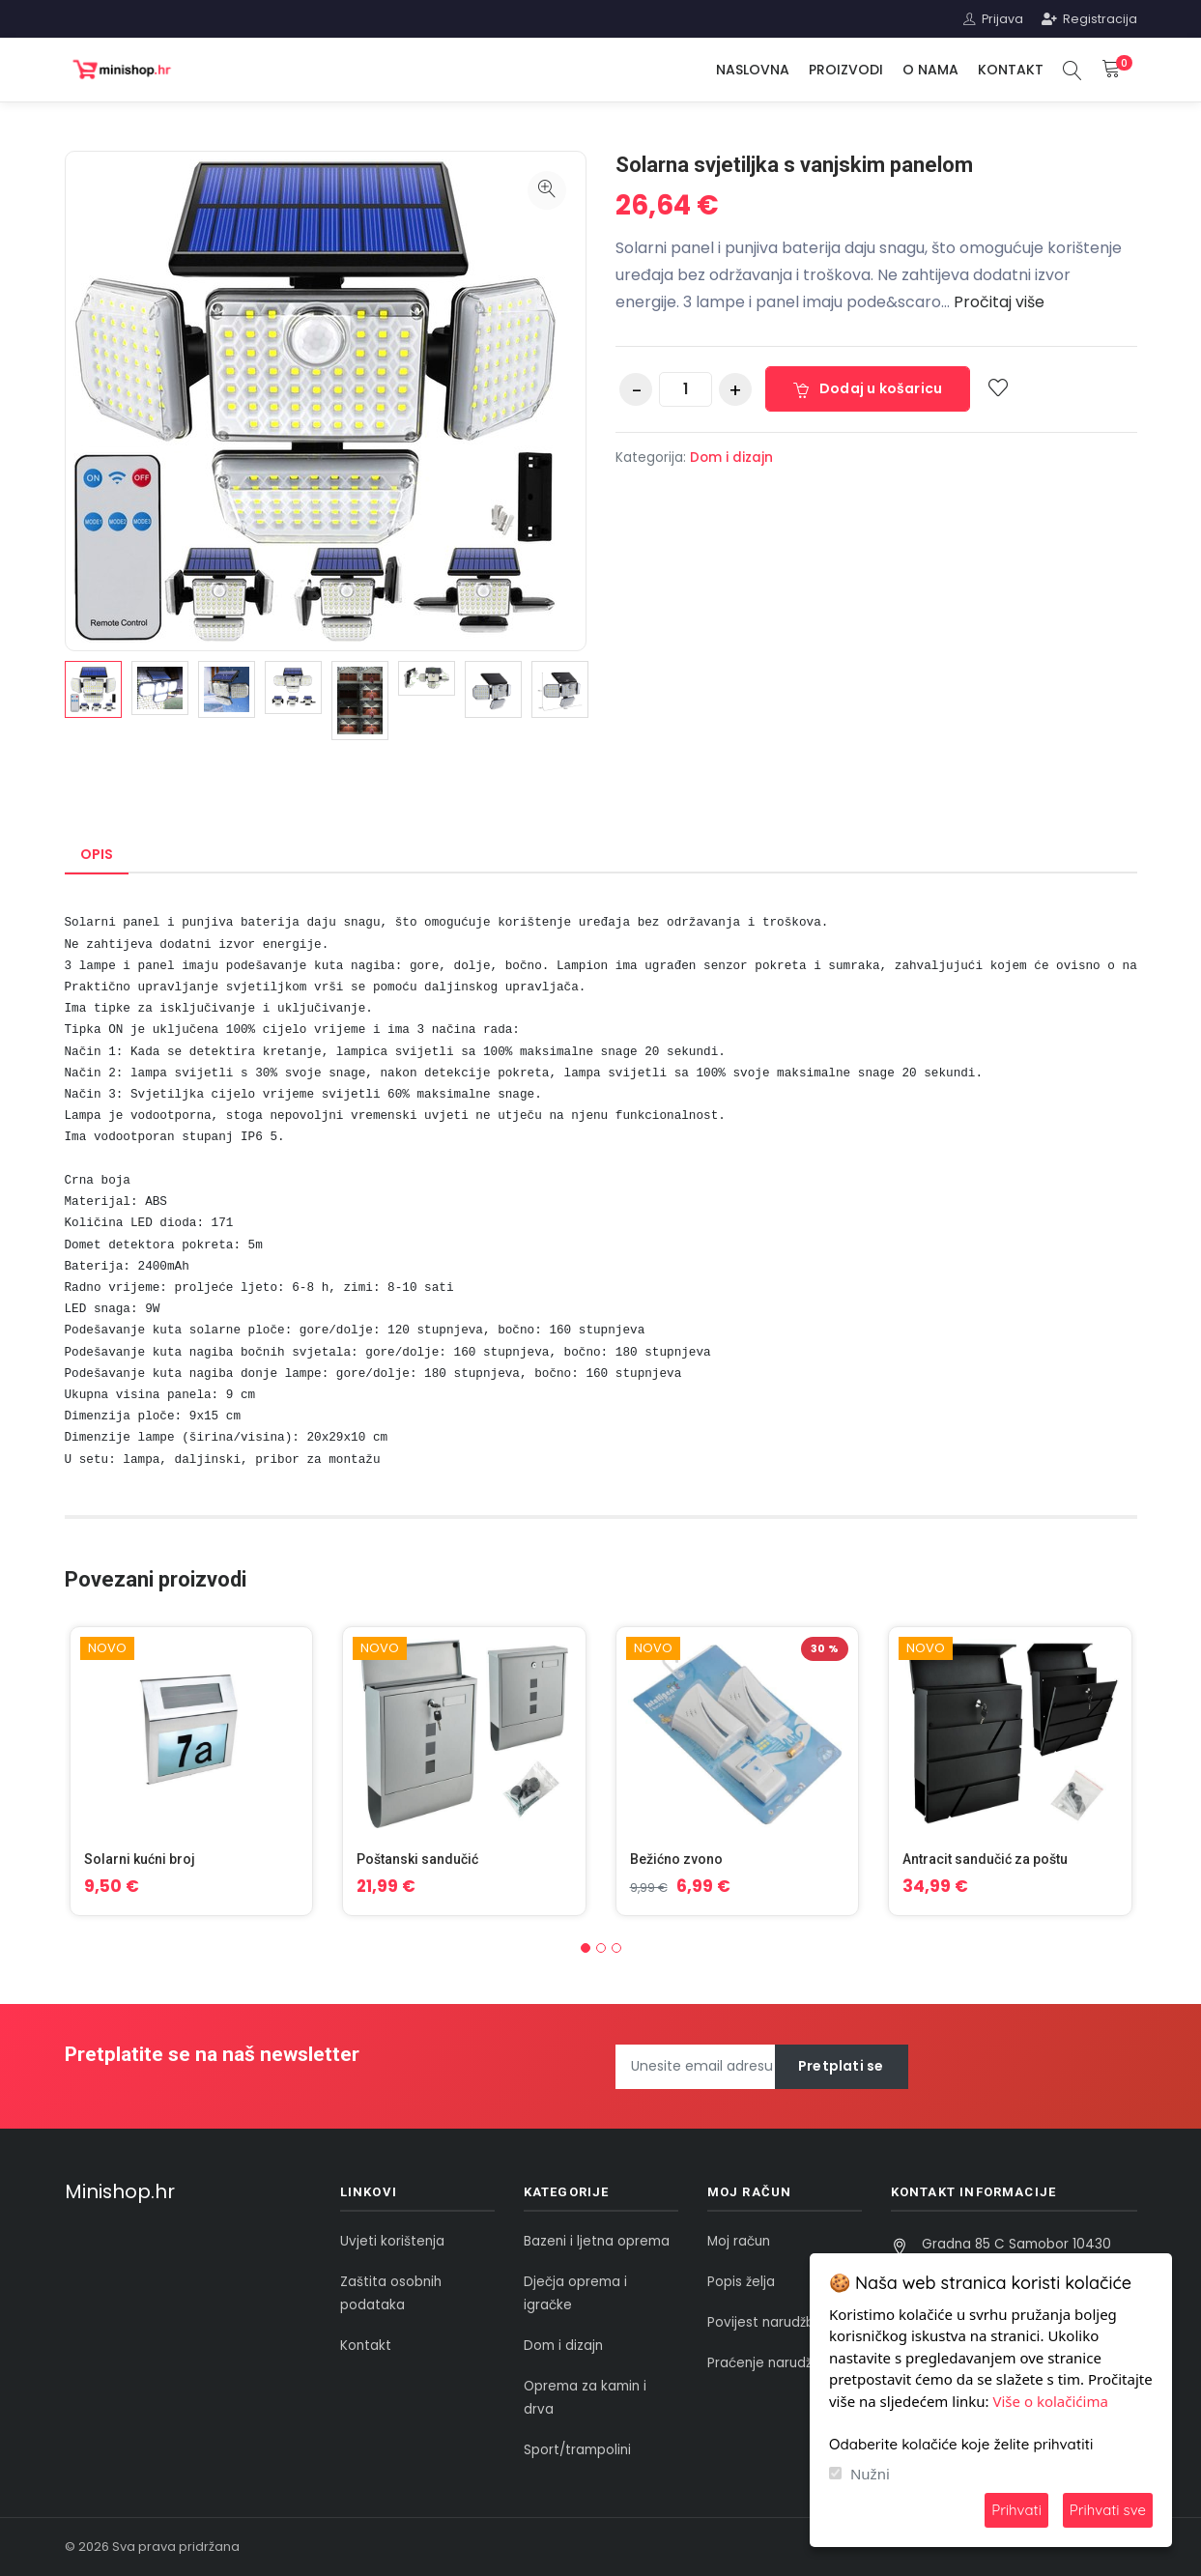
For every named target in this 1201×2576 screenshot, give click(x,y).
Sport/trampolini (577, 2450)
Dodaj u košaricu (868, 388)
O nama (930, 69)
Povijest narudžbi (762, 2322)
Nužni (870, 2473)
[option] (93, 689)
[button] (585, 1948)
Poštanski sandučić (417, 1859)
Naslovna (752, 69)
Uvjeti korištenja (392, 2241)
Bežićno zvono (676, 1859)
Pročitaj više (999, 302)
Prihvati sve (1108, 2510)
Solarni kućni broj (139, 1859)
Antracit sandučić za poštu (985, 1859)
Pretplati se (840, 2065)
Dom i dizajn (731, 457)
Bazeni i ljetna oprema (597, 2241)
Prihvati (1016, 2510)
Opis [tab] (96, 854)
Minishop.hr (120, 2191)
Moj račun (738, 2241)
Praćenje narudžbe (768, 2363)
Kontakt (1011, 69)
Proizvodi (846, 69)
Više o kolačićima (1050, 2401)
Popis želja (741, 2282)
